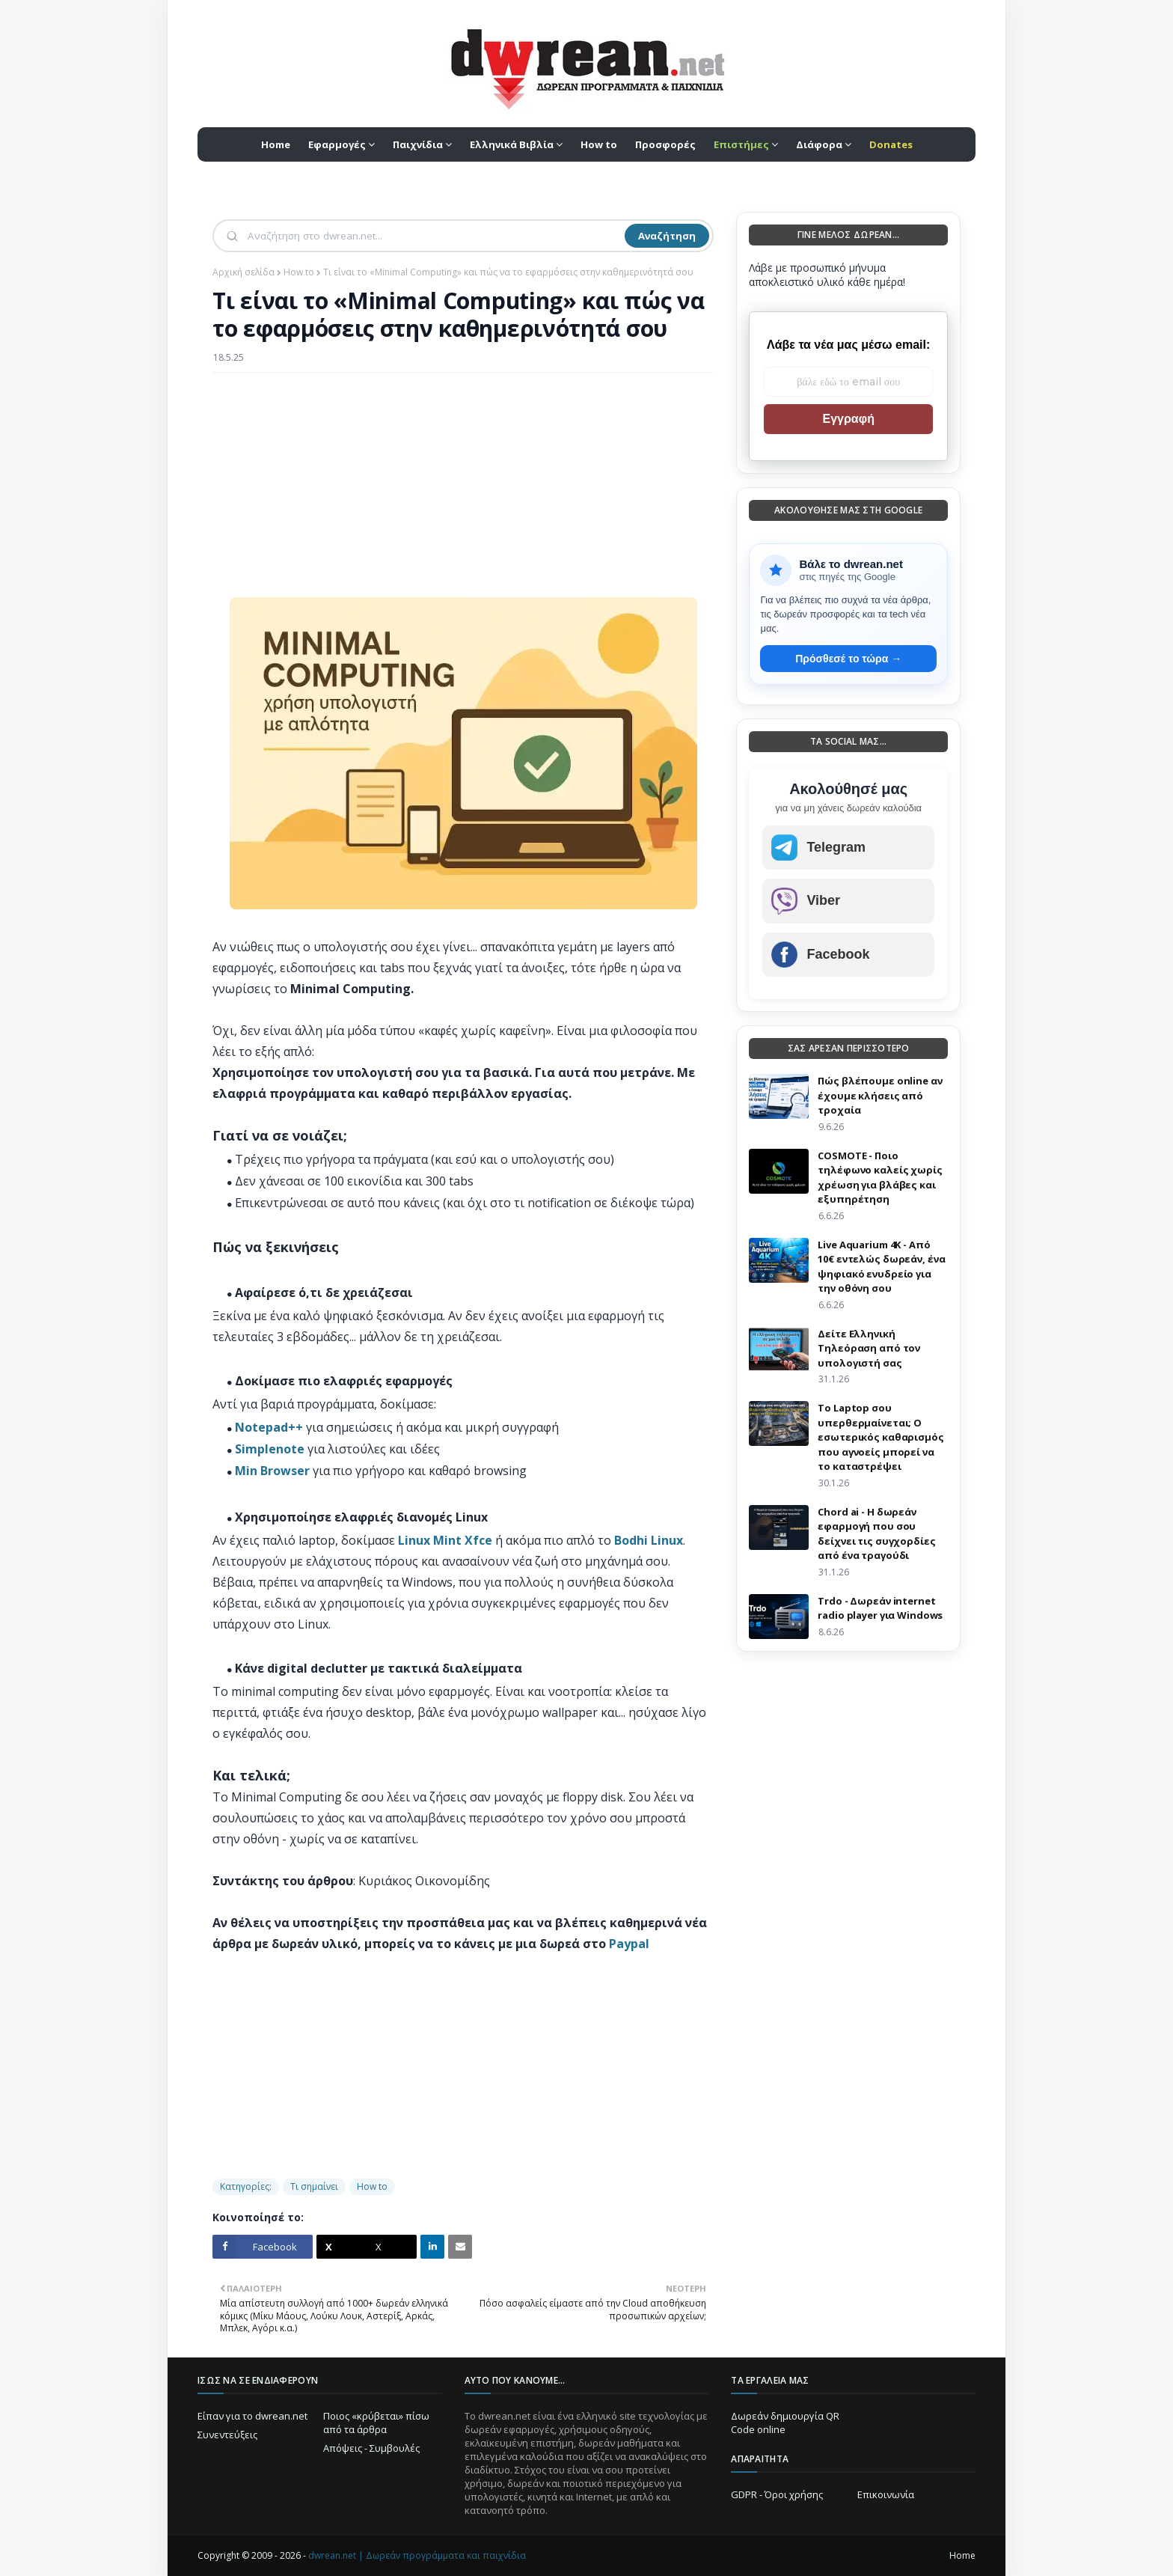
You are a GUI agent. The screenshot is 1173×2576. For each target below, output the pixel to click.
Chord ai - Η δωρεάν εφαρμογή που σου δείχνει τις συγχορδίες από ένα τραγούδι (876, 1534)
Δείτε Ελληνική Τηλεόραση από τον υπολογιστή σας (869, 1348)
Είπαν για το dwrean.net (252, 2416)
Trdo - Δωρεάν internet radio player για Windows (880, 1608)
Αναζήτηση (667, 235)
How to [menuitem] (599, 144)
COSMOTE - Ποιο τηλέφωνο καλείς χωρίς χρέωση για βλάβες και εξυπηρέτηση (880, 1177)
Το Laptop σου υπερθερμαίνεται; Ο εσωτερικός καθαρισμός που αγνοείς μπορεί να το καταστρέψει (880, 1437)
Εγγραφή (848, 418)
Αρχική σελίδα (243, 272)
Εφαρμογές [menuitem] (337, 144)
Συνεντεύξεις (227, 2434)
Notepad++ (269, 1427)
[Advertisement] (463, 492)
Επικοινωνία (885, 2494)
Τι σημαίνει (314, 2186)
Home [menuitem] (275, 144)
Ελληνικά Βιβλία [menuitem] (512, 144)
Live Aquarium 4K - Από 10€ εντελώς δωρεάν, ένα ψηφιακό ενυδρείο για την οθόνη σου (881, 1266)
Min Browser (272, 1470)
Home (962, 2555)
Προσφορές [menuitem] (665, 144)
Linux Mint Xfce (445, 1540)
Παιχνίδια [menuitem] (418, 144)
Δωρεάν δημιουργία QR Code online (785, 2422)
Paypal (629, 1943)
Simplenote (269, 1449)
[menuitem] (745, 144)
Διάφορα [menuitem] (819, 144)
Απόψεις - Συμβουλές (371, 2448)
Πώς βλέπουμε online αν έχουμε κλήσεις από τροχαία (880, 1095)
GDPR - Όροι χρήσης (777, 2494)
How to (299, 272)
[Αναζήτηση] (435, 236)
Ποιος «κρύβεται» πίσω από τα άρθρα (376, 2422)
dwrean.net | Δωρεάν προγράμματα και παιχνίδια (417, 2555)
